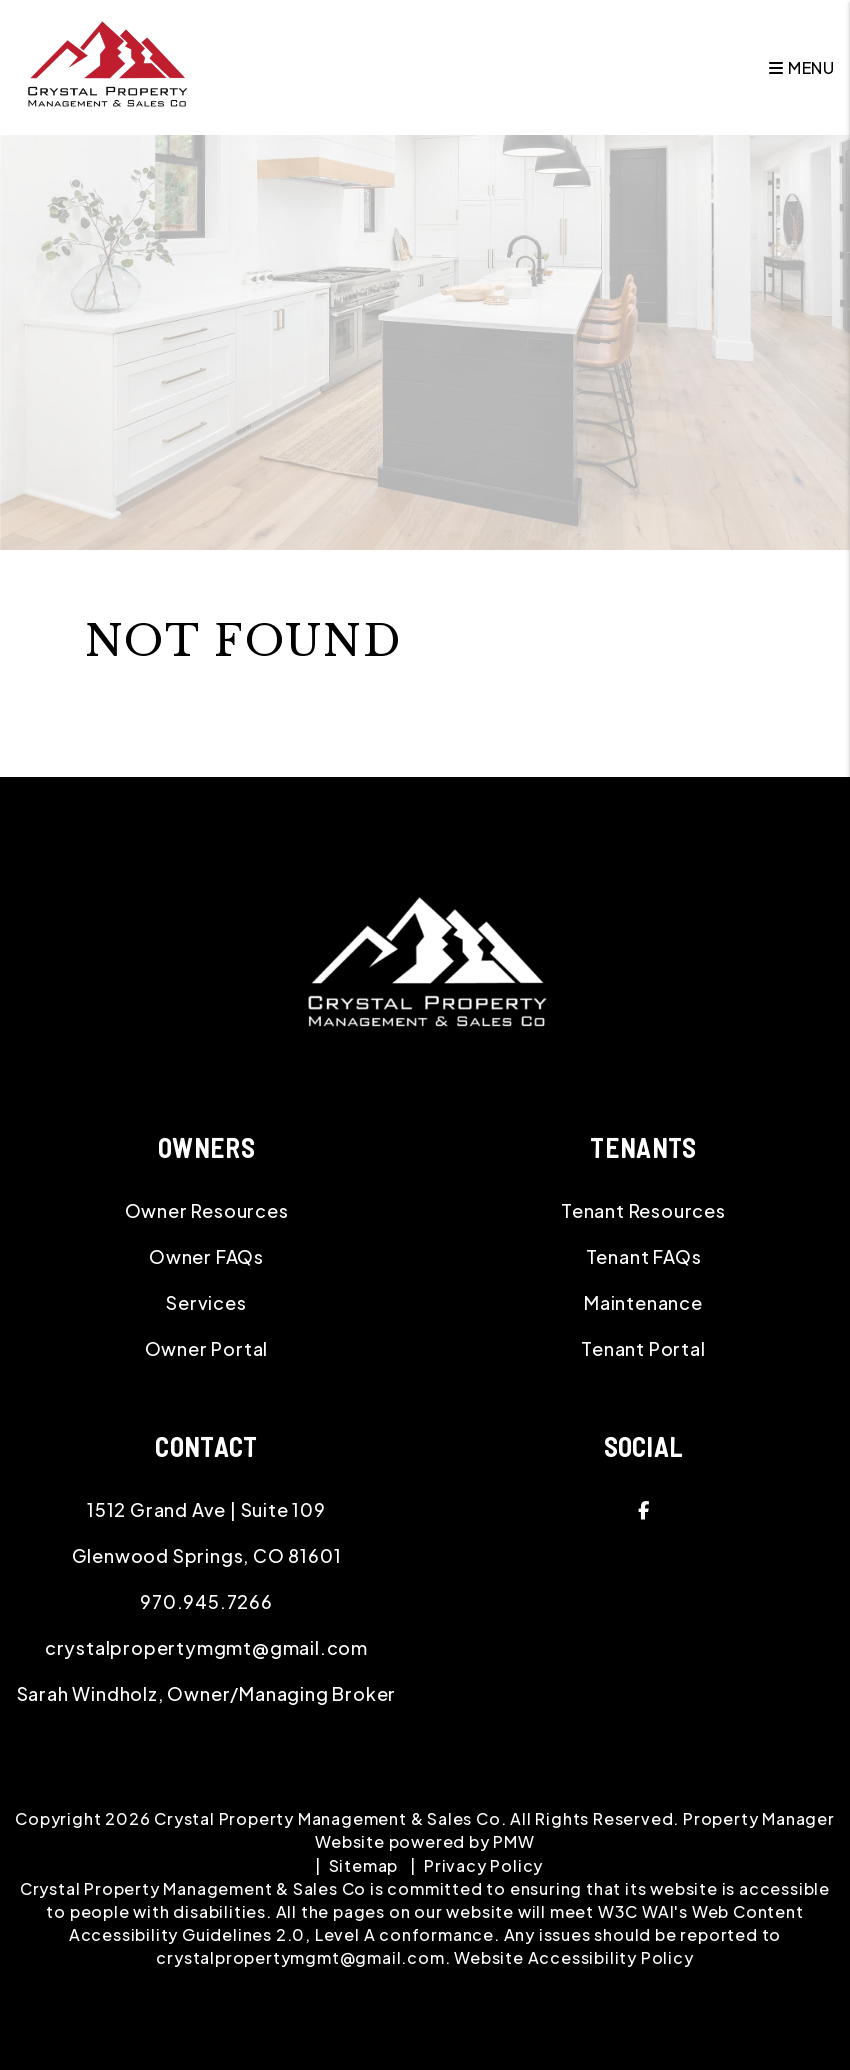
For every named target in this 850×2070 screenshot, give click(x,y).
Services (206, 1302)
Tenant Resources (643, 1210)
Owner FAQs (206, 1256)
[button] (643, 1510)
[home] (106, 65)
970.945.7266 (206, 1601)
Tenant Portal (643, 1348)
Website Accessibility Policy (573, 1957)
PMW (513, 1841)
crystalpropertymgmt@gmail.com (206, 1647)
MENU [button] (802, 67)
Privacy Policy (483, 1865)
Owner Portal (207, 1348)
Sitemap (364, 1865)
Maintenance (643, 1302)
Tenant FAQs (644, 1256)
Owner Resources (207, 1210)
